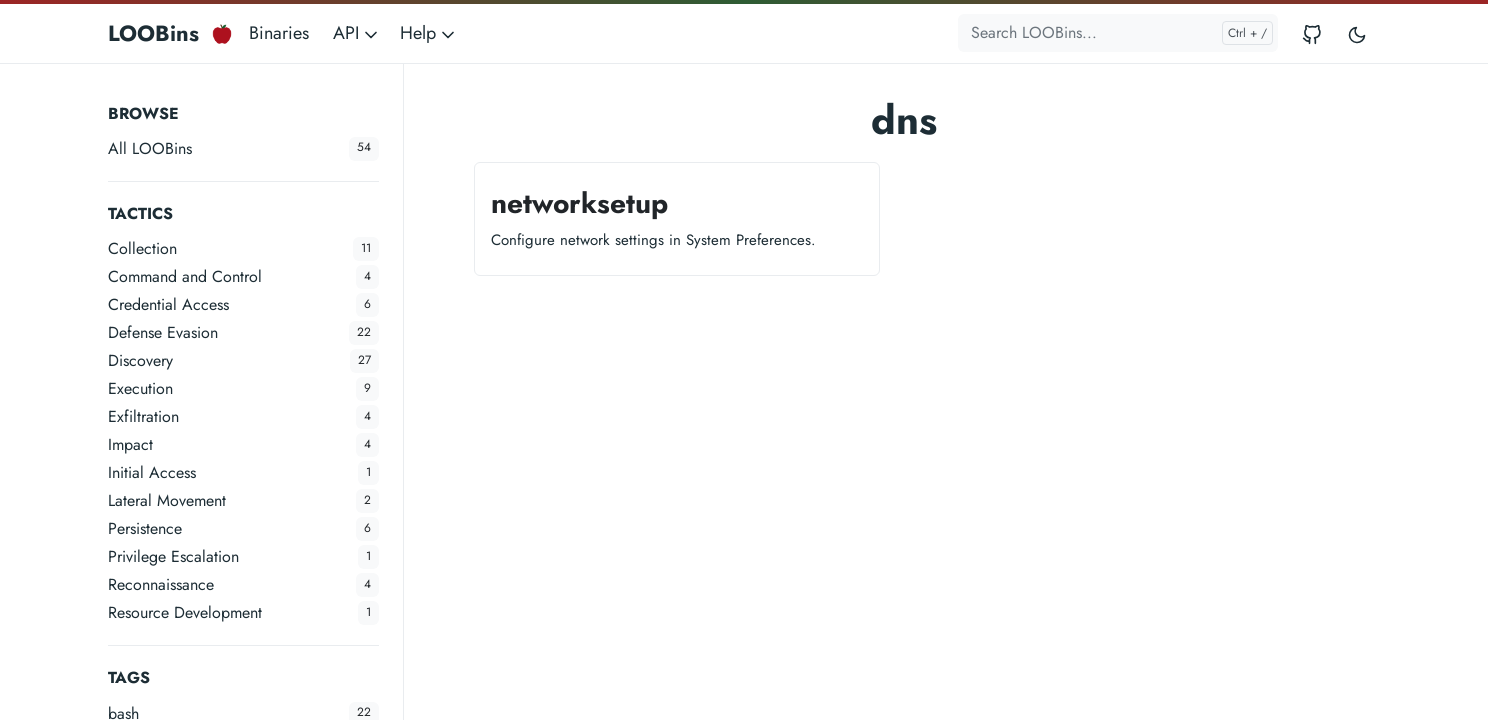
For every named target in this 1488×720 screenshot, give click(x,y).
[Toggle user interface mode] (1357, 33)
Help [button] (429, 33)
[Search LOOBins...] (1118, 33)
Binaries (279, 33)
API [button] (357, 33)
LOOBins (153, 33)
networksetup (579, 203)
